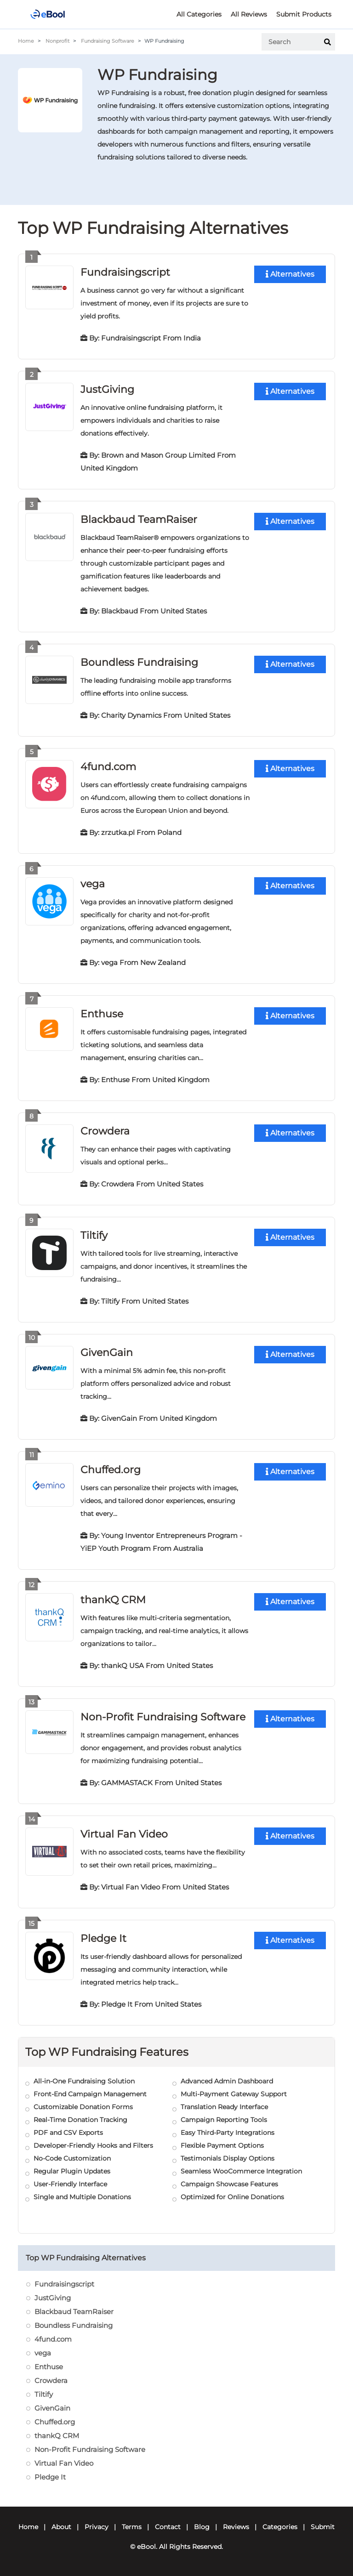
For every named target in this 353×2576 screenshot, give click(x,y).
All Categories (199, 14)
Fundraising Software (107, 41)
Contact (168, 2527)
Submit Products (303, 14)
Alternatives (290, 274)
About (61, 2527)
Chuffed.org (110, 1470)
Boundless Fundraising (139, 662)
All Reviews (249, 14)
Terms (132, 2527)
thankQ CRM (113, 1600)
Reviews (236, 2527)
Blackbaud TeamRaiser (138, 519)
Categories (279, 2527)
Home (26, 41)
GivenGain (106, 1352)
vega (92, 884)
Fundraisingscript (125, 272)
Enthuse (101, 1014)
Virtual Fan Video (124, 1834)
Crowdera (105, 1131)
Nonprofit (57, 41)
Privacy (96, 2527)
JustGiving (107, 389)
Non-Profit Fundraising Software (162, 1717)
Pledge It (103, 1938)
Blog (202, 2527)
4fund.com (108, 766)
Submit (323, 2527)
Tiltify (94, 1235)
